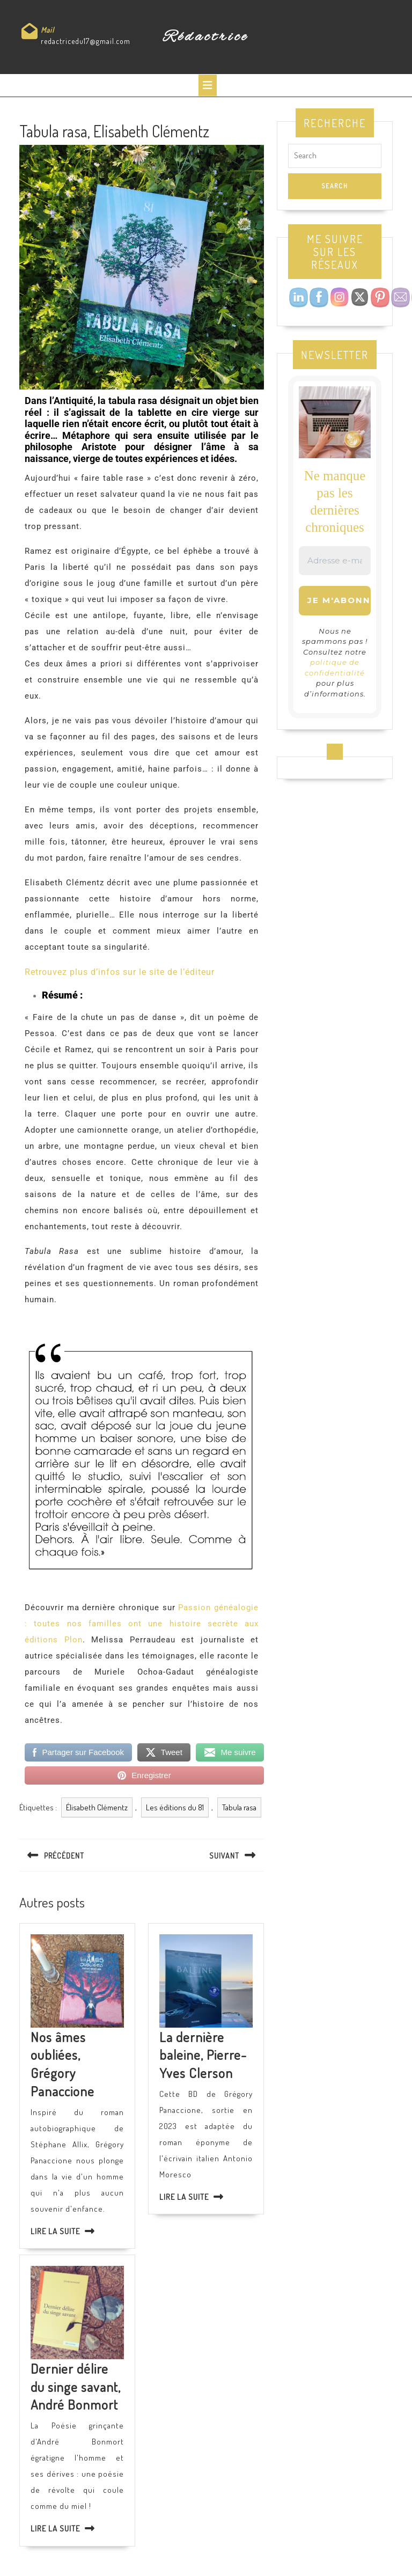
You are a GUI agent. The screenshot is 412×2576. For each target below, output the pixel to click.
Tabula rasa (239, 1807)
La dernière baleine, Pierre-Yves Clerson (203, 2054)
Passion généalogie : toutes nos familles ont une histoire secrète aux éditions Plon (142, 1624)
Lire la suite (55, 2231)
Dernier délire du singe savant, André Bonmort (76, 2386)
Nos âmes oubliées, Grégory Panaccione (62, 2064)
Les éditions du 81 (175, 1807)
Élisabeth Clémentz (97, 1807)
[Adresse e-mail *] (335, 561)
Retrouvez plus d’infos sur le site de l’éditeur (120, 972)
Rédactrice (206, 37)
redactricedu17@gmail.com (85, 41)
